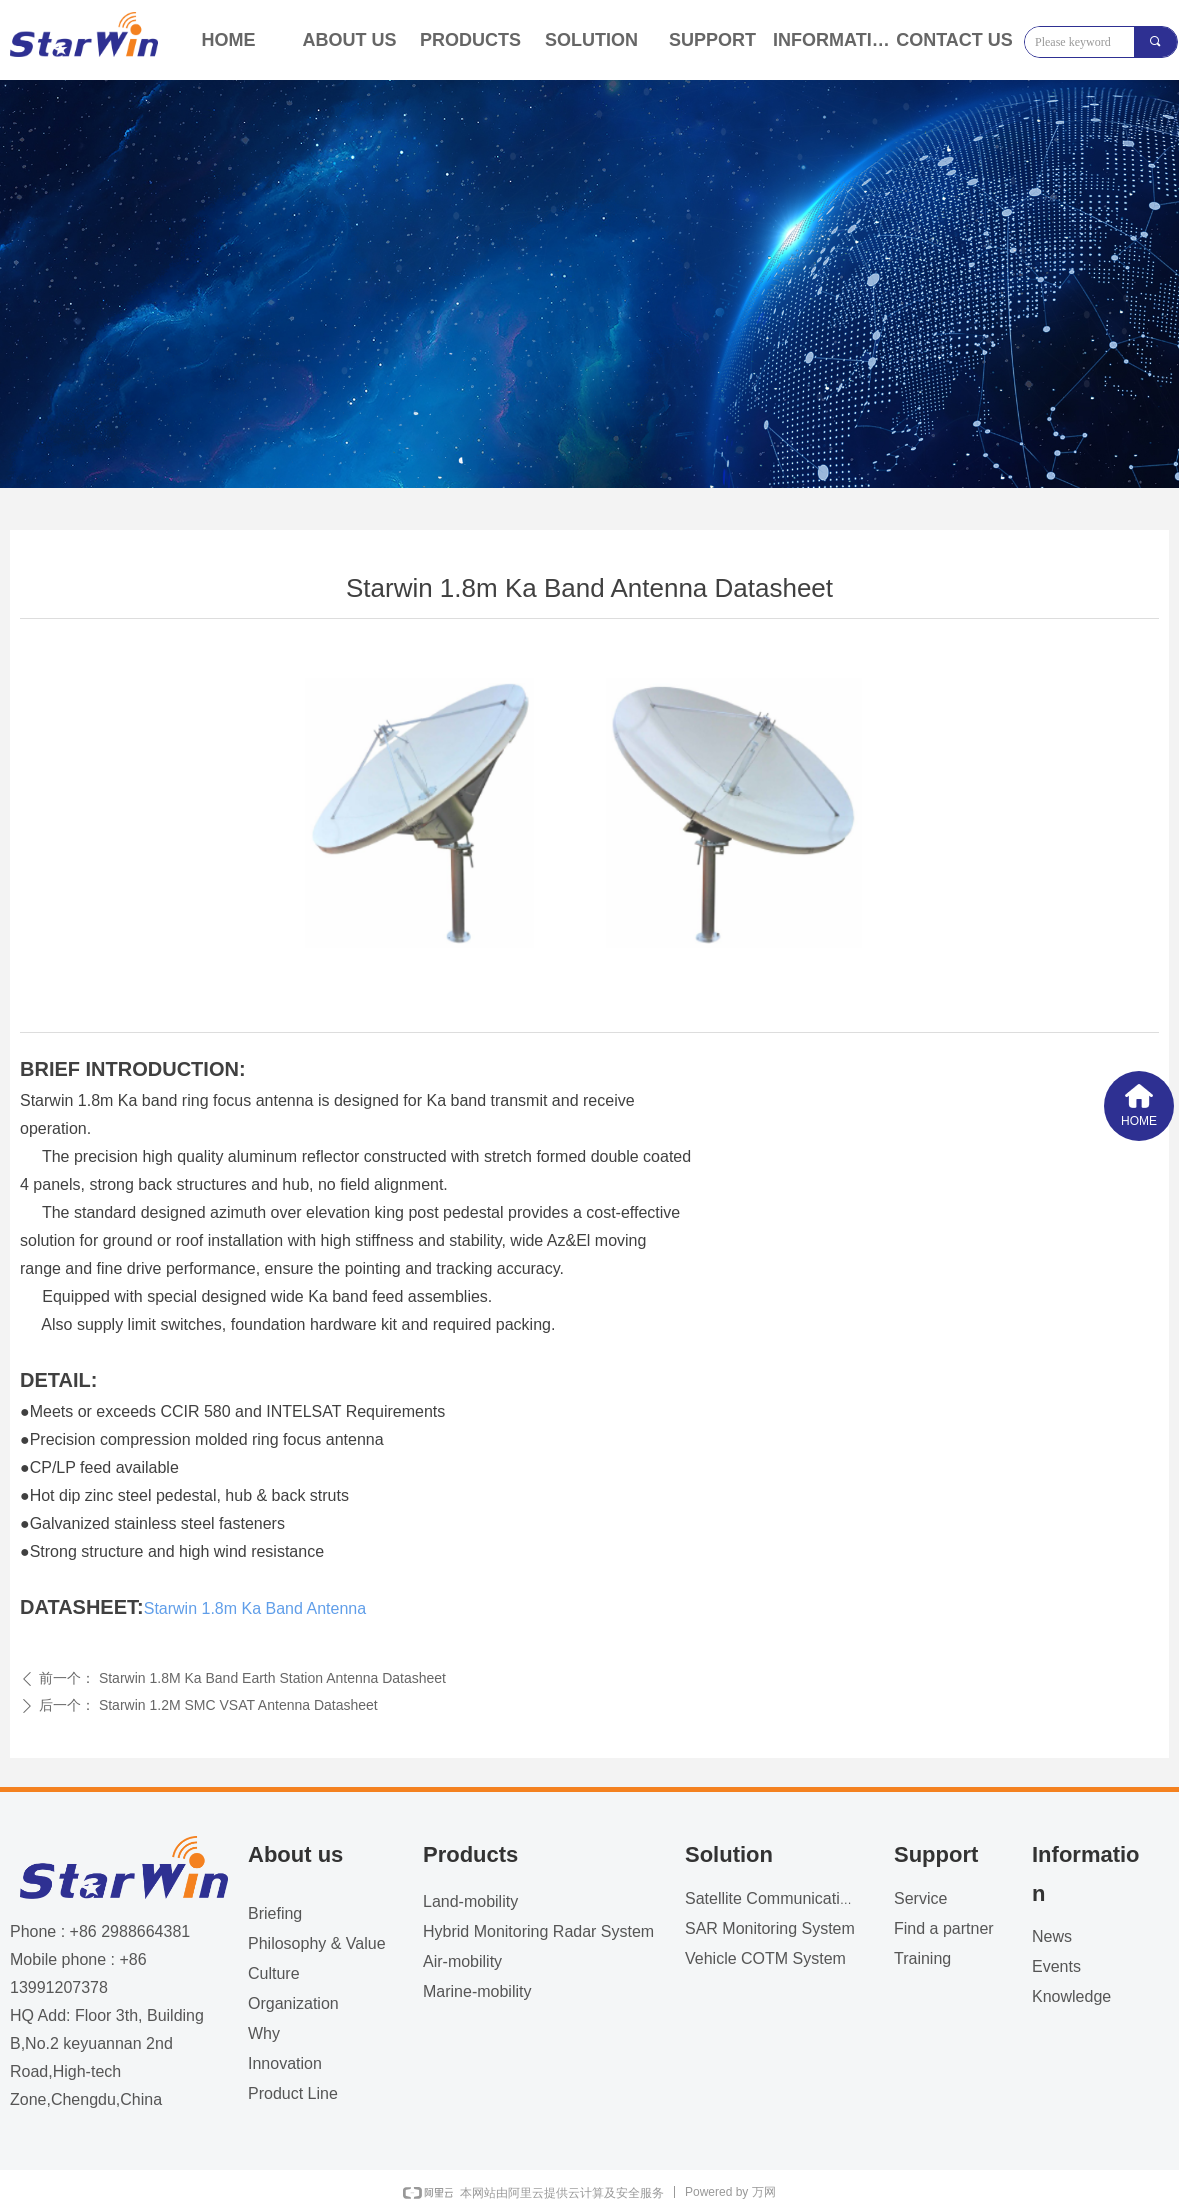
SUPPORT (712, 40)
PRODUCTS (470, 40)
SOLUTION (591, 40)
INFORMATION (833, 40)
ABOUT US (350, 40)
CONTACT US (954, 40)
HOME (229, 40)
